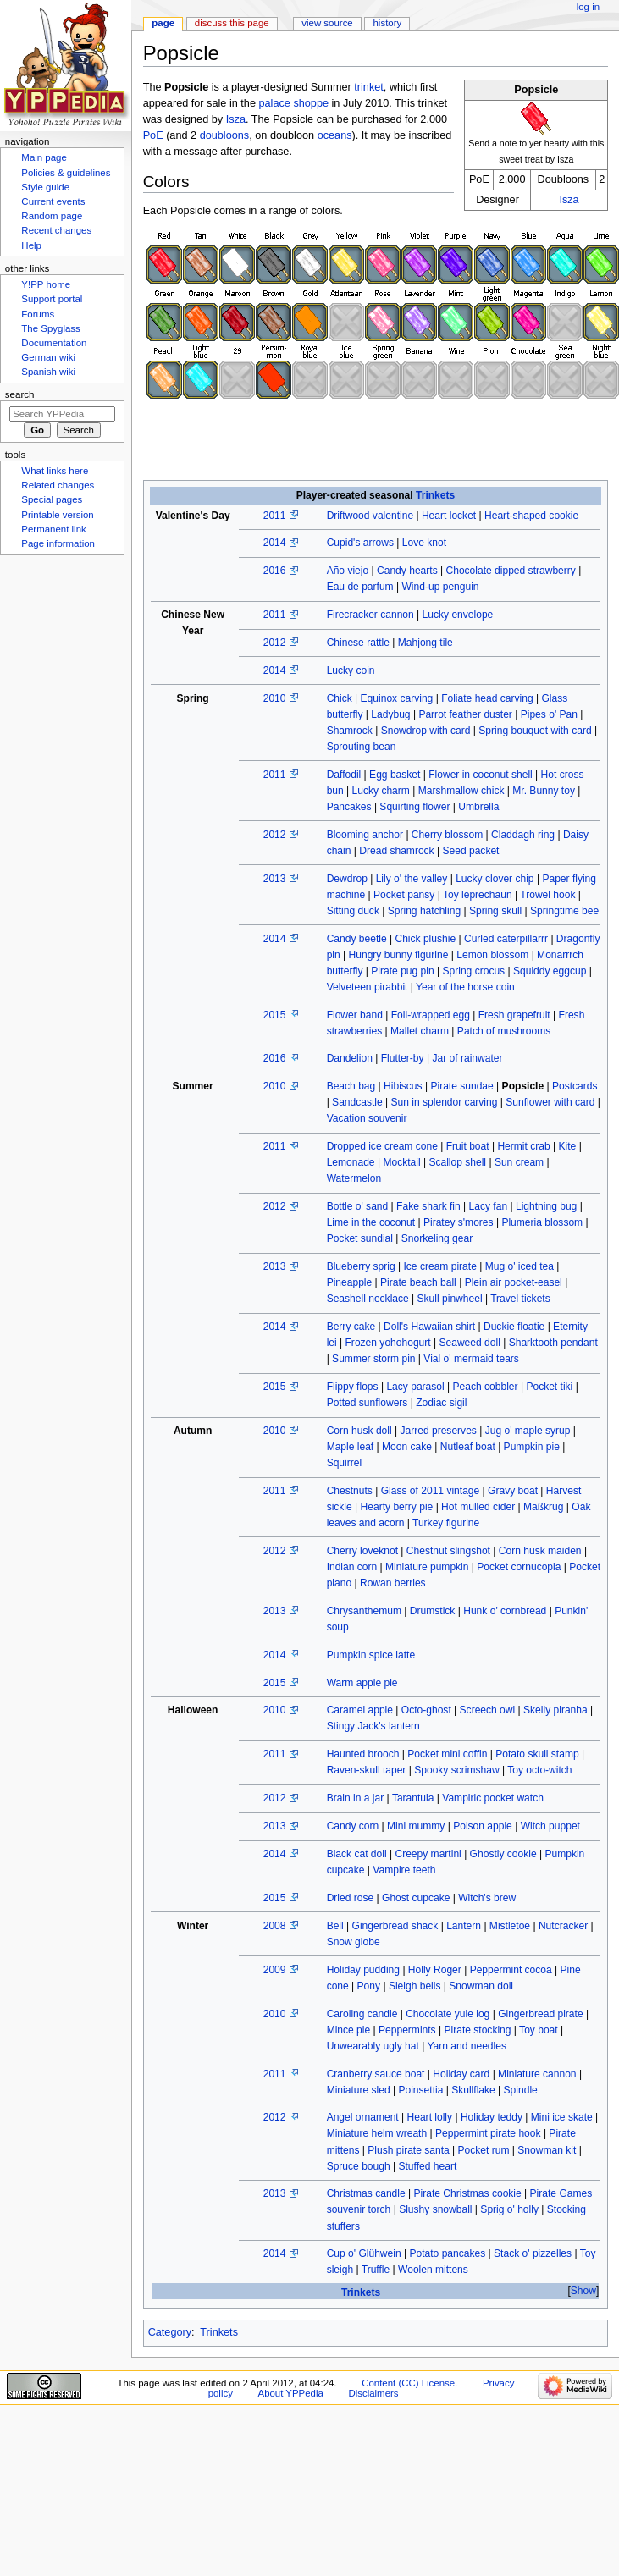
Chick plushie (425, 939)
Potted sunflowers (367, 1403)
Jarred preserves (438, 1431)
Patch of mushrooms (503, 1031)
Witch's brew (487, 1898)
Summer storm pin (373, 1359)
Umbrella (478, 807)
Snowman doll (481, 1986)
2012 (274, 642)
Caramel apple (360, 1710)
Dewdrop (347, 879)
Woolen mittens (433, 2269)
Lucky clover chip (494, 879)
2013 (274, 879)
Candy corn (353, 1826)
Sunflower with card (550, 1102)
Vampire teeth (404, 1870)
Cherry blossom (447, 835)
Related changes (57, 485)
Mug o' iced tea (519, 1266)
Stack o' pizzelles (533, 2253)
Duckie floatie (514, 1326)
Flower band (355, 1015)
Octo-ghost (426, 1710)
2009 (274, 1970)
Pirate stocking (477, 2030)
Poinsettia (420, 2090)
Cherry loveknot (362, 1551)
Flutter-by (402, 1058)
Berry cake (351, 1326)
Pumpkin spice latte (371, 1655)
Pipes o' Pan (549, 714)
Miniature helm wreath (377, 2133)
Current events (53, 201)
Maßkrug (543, 1507)
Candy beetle (357, 939)
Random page (51, 216)
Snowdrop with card (426, 730)
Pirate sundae (461, 1086)
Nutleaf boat (467, 1447)
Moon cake (407, 1447)
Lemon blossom (492, 955)
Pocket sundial (360, 1238)
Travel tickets (520, 1299)
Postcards (575, 1086)
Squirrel (344, 1463)
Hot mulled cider (478, 1507)
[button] (583, 2291)
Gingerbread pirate (540, 2014)
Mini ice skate (562, 2117)
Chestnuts (350, 1491)
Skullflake (473, 2090)
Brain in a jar (355, 1798)
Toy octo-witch (539, 1770)
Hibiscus (403, 1086)
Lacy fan (488, 1206)
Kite (568, 1146)
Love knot (424, 543)
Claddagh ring (523, 835)
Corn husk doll (359, 1431)
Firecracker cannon (370, 615)
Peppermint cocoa (511, 1970)
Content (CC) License (408, 2383)
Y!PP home (45, 284)
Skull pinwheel (450, 1299)
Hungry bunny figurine (399, 955)
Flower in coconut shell (480, 775)
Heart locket (449, 515)
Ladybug (390, 714)
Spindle (521, 2090)
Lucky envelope (458, 615)
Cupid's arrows (360, 543)
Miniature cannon (537, 2074)
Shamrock (350, 730)
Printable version (57, 515)
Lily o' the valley (412, 879)
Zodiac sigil (441, 1403)
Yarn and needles (466, 2046)
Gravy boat (513, 1491)
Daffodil (344, 775)
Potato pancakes (447, 2253)
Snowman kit (546, 2150)
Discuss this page (232, 23)
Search (20, 394)
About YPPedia (290, 2393)
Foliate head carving (487, 698)
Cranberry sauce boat (376, 2074)
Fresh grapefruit (514, 1015)
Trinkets (435, 495)
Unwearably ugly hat (373, 2046)
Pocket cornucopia (519, 1567)
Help (31, 245)
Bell (335, 1926)
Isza (568, 200)
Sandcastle (357, 1102)
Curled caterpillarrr (506, 939)
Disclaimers (373, 2393)
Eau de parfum (360, 587)
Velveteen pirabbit (367, 987)
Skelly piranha (555, 1710)
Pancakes (349, 807)
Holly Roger (434, 1970)
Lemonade (351, 1162)
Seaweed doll (469, 1343)
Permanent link (53, 529)
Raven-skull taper (366, 1770)
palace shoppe (293, 103)
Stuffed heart (427, 2166)
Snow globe (353, 1942)
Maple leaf (350, 1447)
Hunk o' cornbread (504, 1611)
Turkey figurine (445, 1523)
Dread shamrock (396, 851)
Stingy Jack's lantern (373, 1726)
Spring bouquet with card (534, 730)
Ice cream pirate (439, 1266)
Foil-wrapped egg (430, 1015)
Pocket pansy (403, 895)
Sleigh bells (415, 1986)
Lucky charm (381, 791)
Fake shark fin (428, 1206)
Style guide (45, 187)
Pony (368, 1986)
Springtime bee (564, 911)
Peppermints (407, 2030)
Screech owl (488, 1710)
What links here (54, 471)
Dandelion (350, 1058)
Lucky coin (351, 670)
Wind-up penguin (439, 587)
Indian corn (352, 1567)
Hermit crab (523, 1146)
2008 (274, 1926)
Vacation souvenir (367, 1118)
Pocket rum (484, 2150)
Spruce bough (358, 2166)
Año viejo (348, 570)
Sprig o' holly (509, 2209)
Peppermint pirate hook (488, 2133)
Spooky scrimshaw (456, 1770)
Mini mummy (416, 1826)
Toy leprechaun (477, 895)
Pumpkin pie (532, 1447)
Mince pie (349, 2030)
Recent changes (56, 230)
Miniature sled (358, 2090)
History (387, 23)
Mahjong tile (425, 642)
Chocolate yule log (447, 2014)
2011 (274, 515)
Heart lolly (430, 2117)
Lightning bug (546, 1206)
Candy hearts (407, 570)
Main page (44, 157)
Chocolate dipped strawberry (511, 570)
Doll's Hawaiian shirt (429, 1326)
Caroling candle (362, 2014)
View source (326, 23)
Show (583, 2291)
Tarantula (413, 1798)
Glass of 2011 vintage (430, 1491)
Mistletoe (509, 1926)
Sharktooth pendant (553, 1343)
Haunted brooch (363, 1754)
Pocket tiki (549, 1387)
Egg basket (394, 775)
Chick (339, 698)
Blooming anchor (365, 835)
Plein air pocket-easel (513, 1282)
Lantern (463, 1926)
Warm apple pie (362, 1683)
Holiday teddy (491, 2117)
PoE (153, 135)
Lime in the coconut (371, 1222)
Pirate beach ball (418, 1282)
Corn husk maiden (540, 1551)
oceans (335, 135)
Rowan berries (393, 1583)
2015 (274, 1015)
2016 (274, 570)
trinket (369, 87)
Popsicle (523, 1086)
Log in (588, 7)
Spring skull (495, 911)
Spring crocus (473, 971)
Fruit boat (467, 1146)
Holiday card (461, 2074)
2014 (274, 543)
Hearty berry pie (397, 1507)
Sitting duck (353, 911)
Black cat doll (357, 1854)
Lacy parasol (415, 1387)
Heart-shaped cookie (531, 515)
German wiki (48, 357)
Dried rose (350, 1898)
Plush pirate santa (408, 2150)
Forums (37, 314)
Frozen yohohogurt (388, 1343)
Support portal (51, 299)
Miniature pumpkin (426, 1567)
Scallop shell (457, 1162)
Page (163, 23)
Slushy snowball (435, 2209)
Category (169, 2332)
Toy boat (538, 2030)
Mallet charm (419, 1031)
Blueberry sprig (361, 1266)
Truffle (376, 2269)
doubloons (225, 135)
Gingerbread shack (395, 1926)
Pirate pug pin (402, 971)
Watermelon (354, 1178)
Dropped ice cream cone (382, 1146)
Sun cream (519, 1162)
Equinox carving (397, 698)
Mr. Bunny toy (543, 791)
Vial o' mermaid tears (471, 1359)
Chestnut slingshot (448, 1551)
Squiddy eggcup (549, 971)
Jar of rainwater (467, 1058)
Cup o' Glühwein (364, 2253)
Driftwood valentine (370, 515)
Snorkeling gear (437, 1238)
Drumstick (433, 1611)
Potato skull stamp (536, 1754)
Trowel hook (547, 895)
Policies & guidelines (65, 173)
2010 (274, 698)
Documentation (53, 343)
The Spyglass (50, 328)
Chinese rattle (358, 642)
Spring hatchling (424, 911)
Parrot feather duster (465, 714)
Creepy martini (428, 1854)
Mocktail (401, 1162)
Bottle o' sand (358, 1206)
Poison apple (482, 1826)
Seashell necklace (368, 1299)
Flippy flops (353, 1387)
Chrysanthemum (364, 1611)
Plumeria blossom (542, 1222)
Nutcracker (563, 1926)
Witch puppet (550, 1826)
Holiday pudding (363, 1970)
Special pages (51, 499)
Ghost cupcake (416, 1898)
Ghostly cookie (503, 1854)
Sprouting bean (361, 747)
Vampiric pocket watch (493, 1798)
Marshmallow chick (461, 791)
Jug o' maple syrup (528, 1431)
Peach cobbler (485, 1387)
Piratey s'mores (458, 1222)
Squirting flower (414, 807)
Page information (58, 543)
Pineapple (350, 1282)
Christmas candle (366, 2193)
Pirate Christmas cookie (468, 2193)
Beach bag (351, 1086)
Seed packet (470, 851)
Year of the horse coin (465, 987)
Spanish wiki (48, 372)
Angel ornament (363, 2117)
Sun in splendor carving (444, 1102)
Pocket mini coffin (447, 1754)
